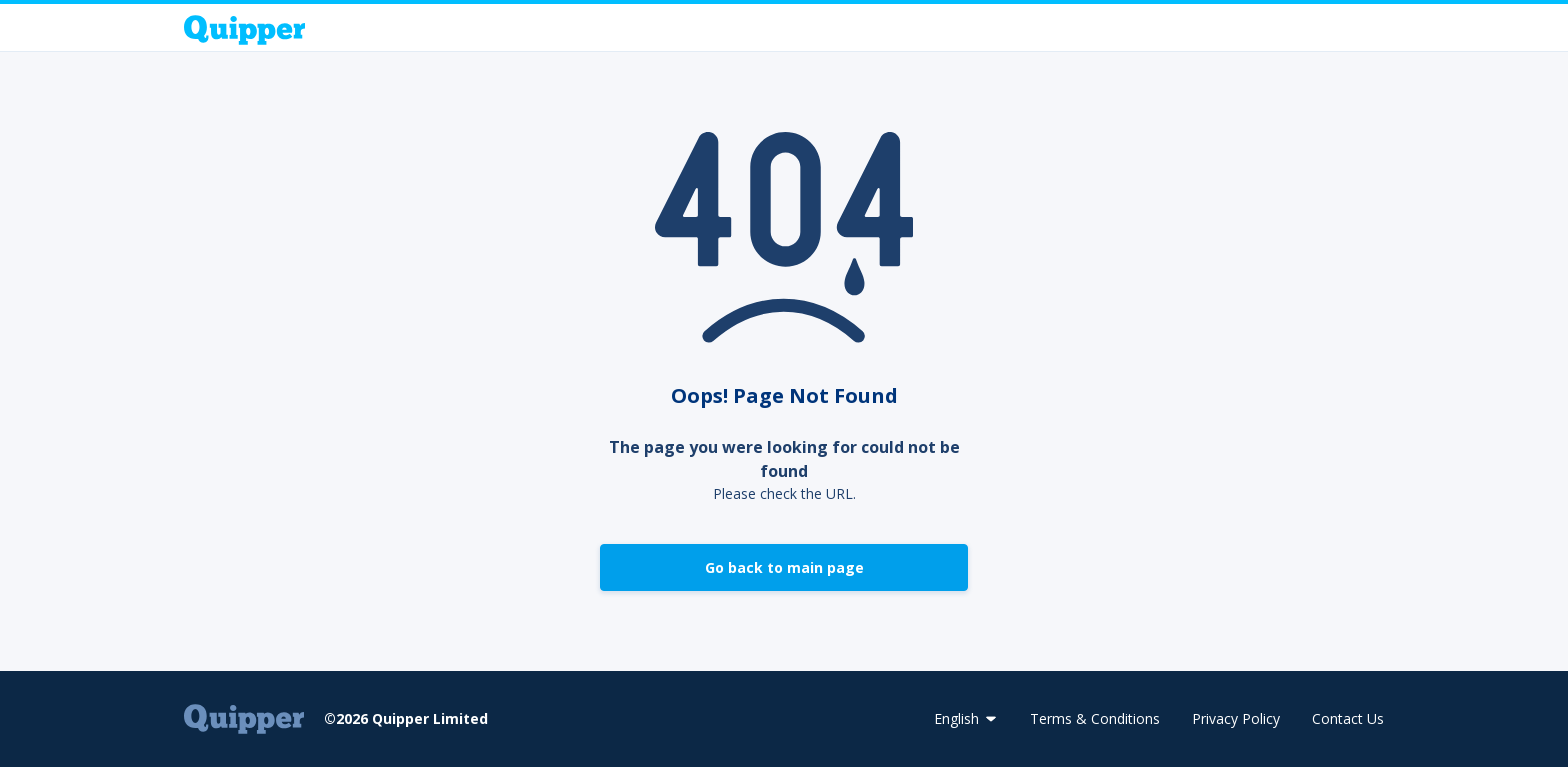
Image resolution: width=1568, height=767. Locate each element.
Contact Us (1348, 718)
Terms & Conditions (1095, 718)
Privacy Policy (1236, 718)
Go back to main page (784, 567)
